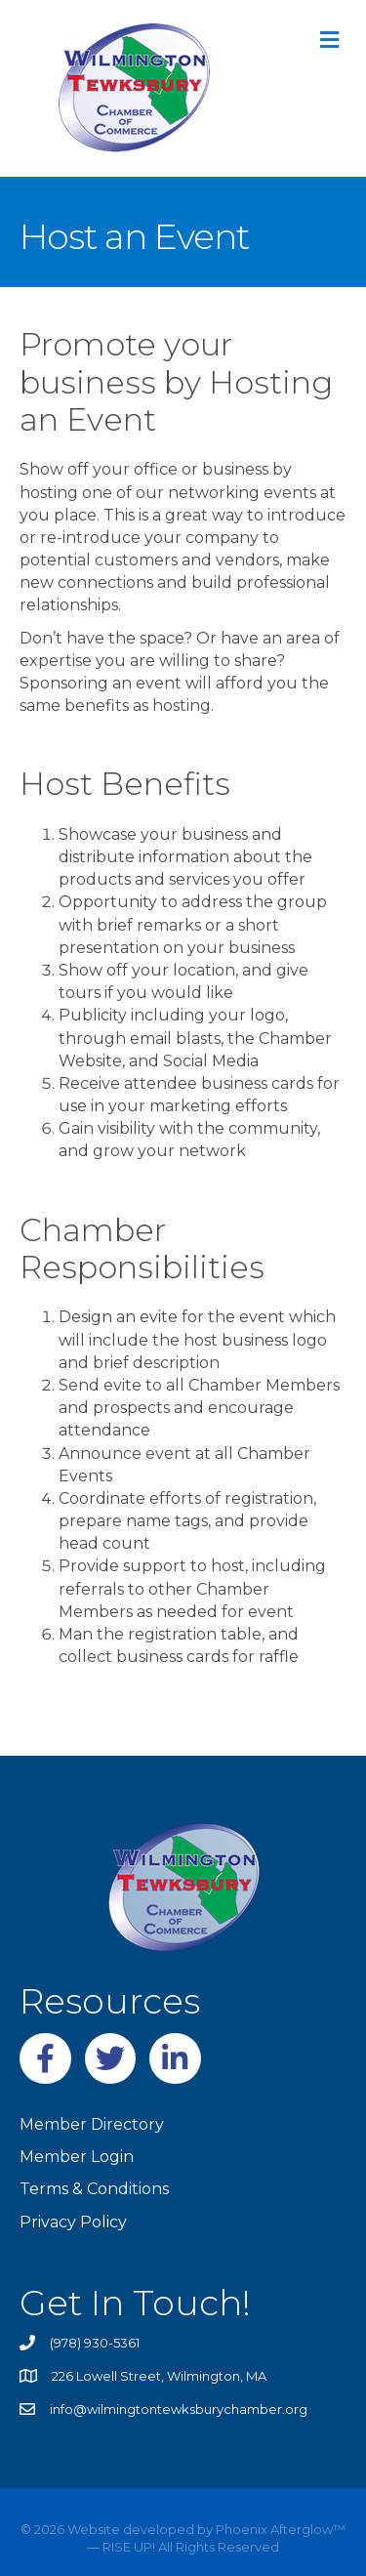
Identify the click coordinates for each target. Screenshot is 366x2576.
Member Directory (92, 2124)
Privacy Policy (73, 2222)
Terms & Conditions (94, 2189)
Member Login (77, 2156)
